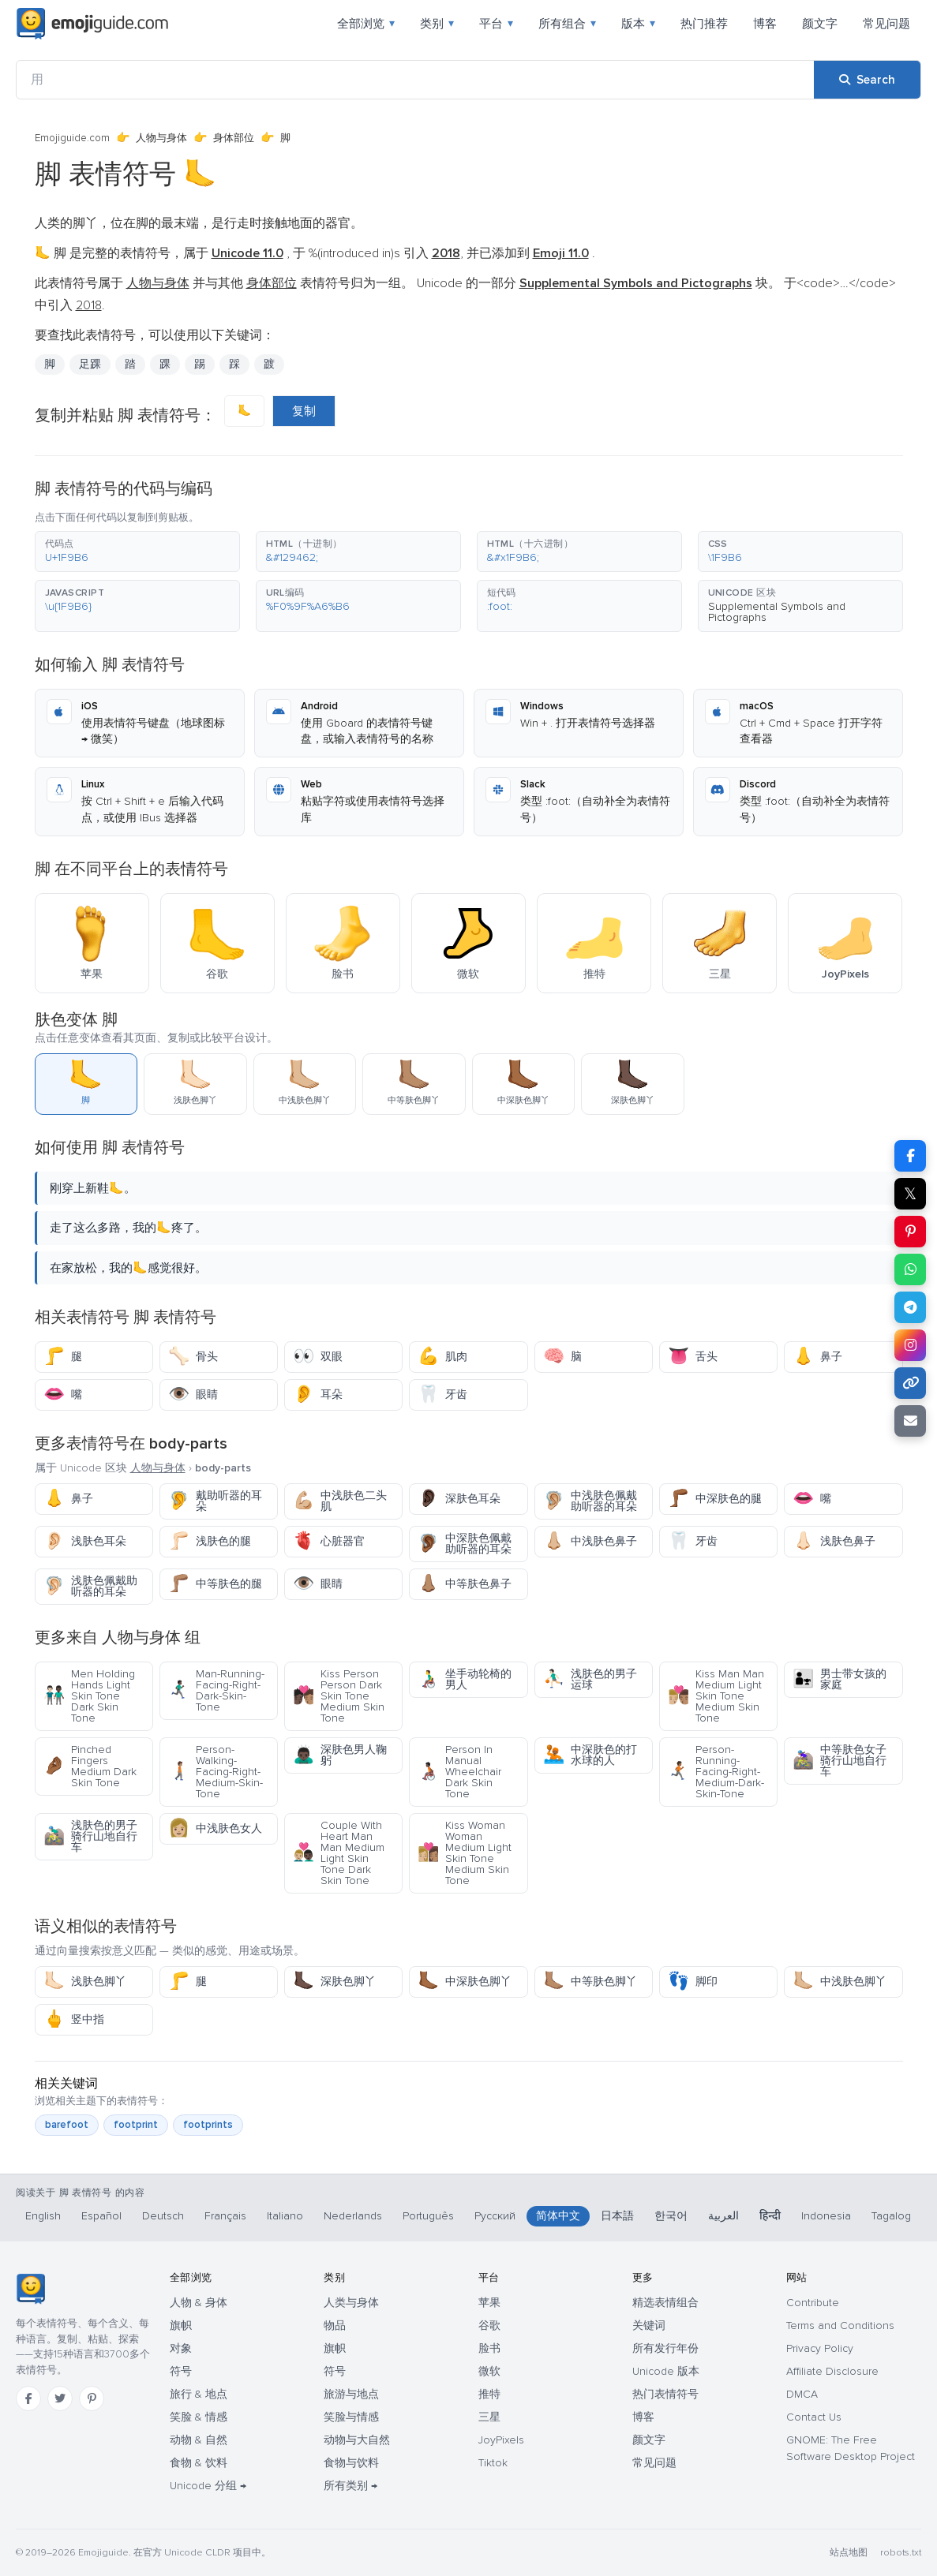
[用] (415, 80)
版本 (638, 24)
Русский (494, 2216)
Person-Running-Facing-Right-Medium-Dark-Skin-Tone (716, 1771)
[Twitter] (60, 2398)
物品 (335, 2325)
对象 (181, 2348)
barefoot (66, 2124)
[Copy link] (910, 1383)
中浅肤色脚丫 (839, 1981)
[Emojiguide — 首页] (30, 2289)
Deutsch (163, 2216)
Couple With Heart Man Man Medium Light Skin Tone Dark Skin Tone (338, 1853)
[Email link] (910, 1421)
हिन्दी (770, 2216)
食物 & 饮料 (198, 2462)
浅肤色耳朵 (84, 1541)
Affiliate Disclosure (832, 2371)
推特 (489, 2394)
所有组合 (567, 24)
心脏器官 (329, 1541)
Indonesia (826, 2216)
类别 (437, 24)
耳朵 (318, 1394)
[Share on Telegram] (910, 1307)
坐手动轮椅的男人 (465, 1679)
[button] (137, 551)
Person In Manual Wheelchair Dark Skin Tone (459, 1771)
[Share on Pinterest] (910, 1231)
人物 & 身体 (198, 2302)
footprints (208, 2124)
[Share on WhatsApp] (910, 1269)
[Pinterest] (91, 2398)
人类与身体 (351, 2302)
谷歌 (489, 2325)
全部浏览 (366, 24)
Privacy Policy (819, 2348)
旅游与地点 (351, 2394)
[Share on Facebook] (910, 1156)
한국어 (671, 2216)
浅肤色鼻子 (834, 1541)
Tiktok (493, 2462)
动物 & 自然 (198, 2440)
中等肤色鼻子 (465, 1584)
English (43, 2216)
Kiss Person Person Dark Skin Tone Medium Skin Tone (338, 1696)
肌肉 (442, 1356)
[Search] (867, 80)
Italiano (285, 2216)
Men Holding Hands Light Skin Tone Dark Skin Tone (89, 1696)
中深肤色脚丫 (465, 1981)
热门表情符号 (665, 2394)
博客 (765, 24)
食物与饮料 (351, 2462)
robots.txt (900, 2553)
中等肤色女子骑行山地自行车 (839, 1760)
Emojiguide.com (72, 138)
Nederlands (353, 2216)
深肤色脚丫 (334, 1981)
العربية (723, 2216)
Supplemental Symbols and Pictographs (776, 612)
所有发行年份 (665, 2348)
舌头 (693, 1356)
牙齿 (442, 1394)
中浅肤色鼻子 (590, 1541)
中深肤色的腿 (715, 1498)
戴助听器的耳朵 (215, 1501)
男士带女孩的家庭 (839, 1679)
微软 (489, 2371)
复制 (304, 411)
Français (225, 2216)
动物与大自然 (357, 2440)
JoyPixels (501, 2440)
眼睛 (193, 1394)
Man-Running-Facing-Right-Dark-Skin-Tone (216, 1690)
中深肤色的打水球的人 (590, 1755)
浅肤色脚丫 (84, 1981)
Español (101, 2216)
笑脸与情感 (351, 2417)
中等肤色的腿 (215, 1584)
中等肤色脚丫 (590, 1981)
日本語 (617, 2216)
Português (428, 2216)
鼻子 (817, 1356)
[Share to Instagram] (910, 1345)
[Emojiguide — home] (92, 23)
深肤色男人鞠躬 (340, 1755)
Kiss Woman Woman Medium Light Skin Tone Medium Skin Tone (465, 1853)
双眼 (318, 1356)
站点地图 (849, 2553)
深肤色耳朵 (459, 1498)
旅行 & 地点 (198, 2394)
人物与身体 (161, 138)
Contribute (812, 2302)
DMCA (802, 2394)
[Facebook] (28, 2398)
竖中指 (73, 2019)
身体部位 (233, 138)
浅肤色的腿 (209, 1541)
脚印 (693, 1981)
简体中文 (558, 2216)
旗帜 (181, 2325)
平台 (496, 24)
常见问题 (886, 24)
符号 (181, 2371)
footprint (136, 2124)
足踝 (90, 364)
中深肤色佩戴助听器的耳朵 (465, 1543)
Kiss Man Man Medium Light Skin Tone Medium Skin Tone (716, 1696)
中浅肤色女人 (215, 1828)
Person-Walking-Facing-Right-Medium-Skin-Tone (215, 1771)
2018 (89, 305)
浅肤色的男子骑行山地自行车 (90, 1836)
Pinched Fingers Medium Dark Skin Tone (90, 1766)
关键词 (648, 2325)
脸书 (489, 2348)
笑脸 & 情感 (198, 2417)
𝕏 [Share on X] (910, 1193)
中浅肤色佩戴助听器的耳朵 (590, 1501)
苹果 (489, 2302)
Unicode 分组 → (208, 2485)
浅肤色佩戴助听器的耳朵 (90, 1586)
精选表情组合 (665, 2302)
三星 (489, 2417)
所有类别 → (350, 2485)
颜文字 (820, 24)
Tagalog (891, 2216)
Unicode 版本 (665, 2371)
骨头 (193, 1356)
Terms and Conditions (840, 2325)
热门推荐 (704, 24)
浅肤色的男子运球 (590, 1679)
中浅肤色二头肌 (340, 1501)
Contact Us (813, 2417)
